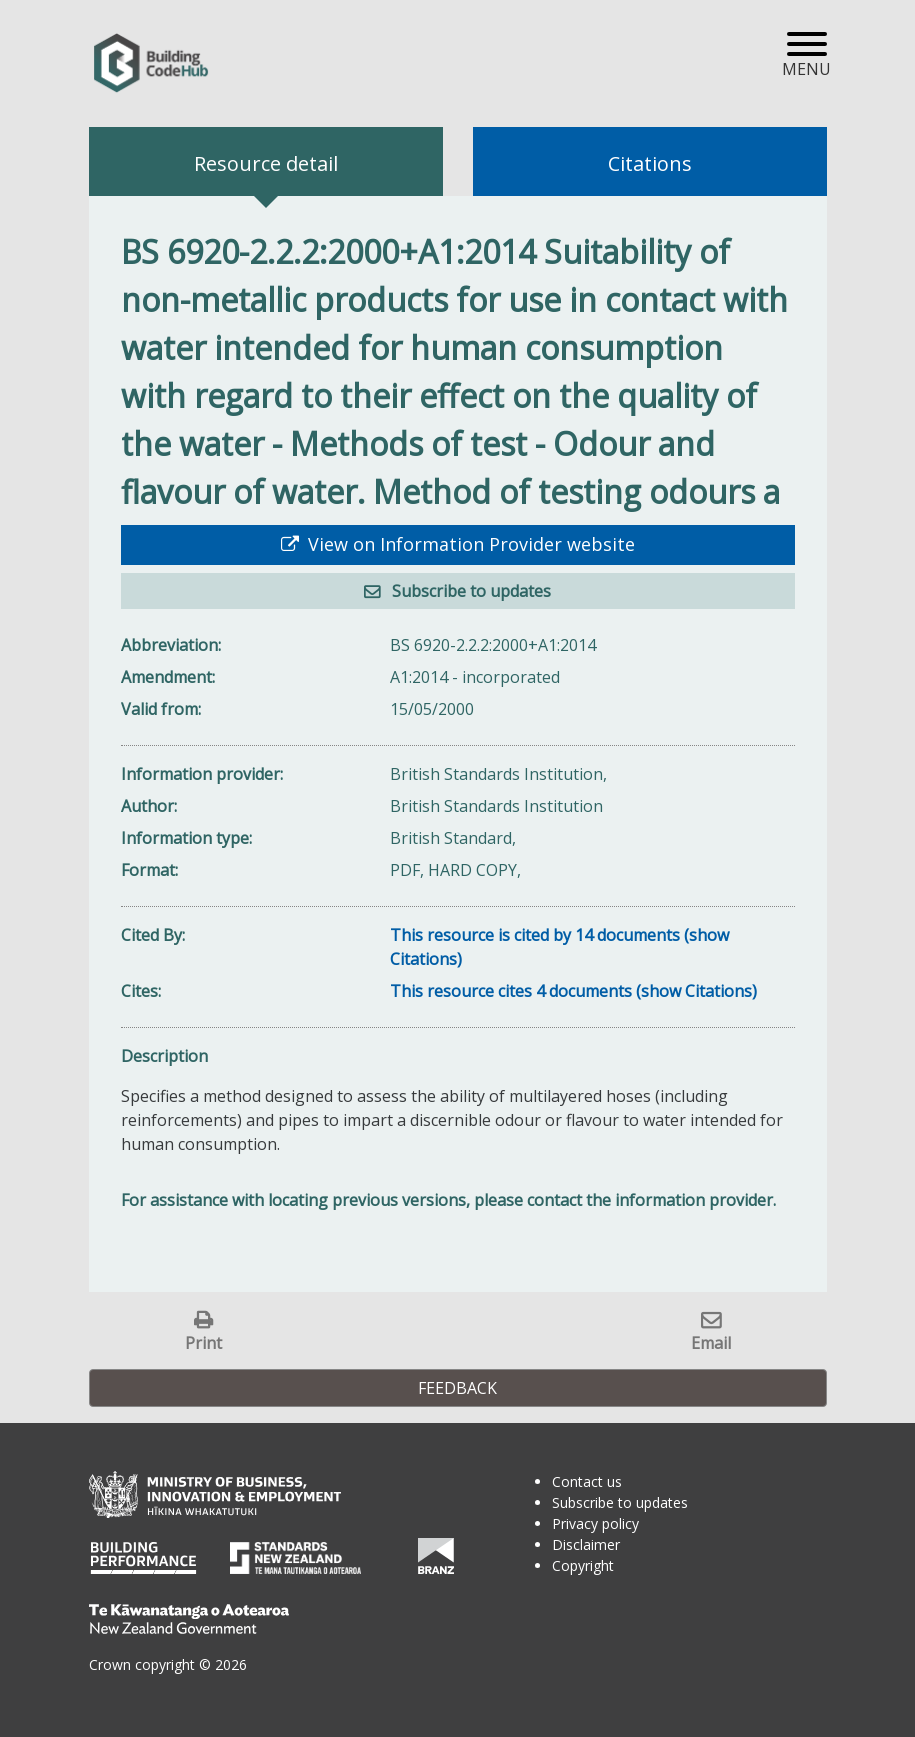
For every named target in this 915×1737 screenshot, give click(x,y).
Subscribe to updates (469, 591)
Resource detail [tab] (266, 163)
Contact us (587, 1481)
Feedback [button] (457, 1388)
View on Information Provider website (469, 544)
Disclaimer (586, 1544)
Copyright (583, 1565)
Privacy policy (595, 1523)
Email (711, 1342)
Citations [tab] (650, 163)
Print (203, 1342)
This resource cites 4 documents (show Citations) (573, 991)
